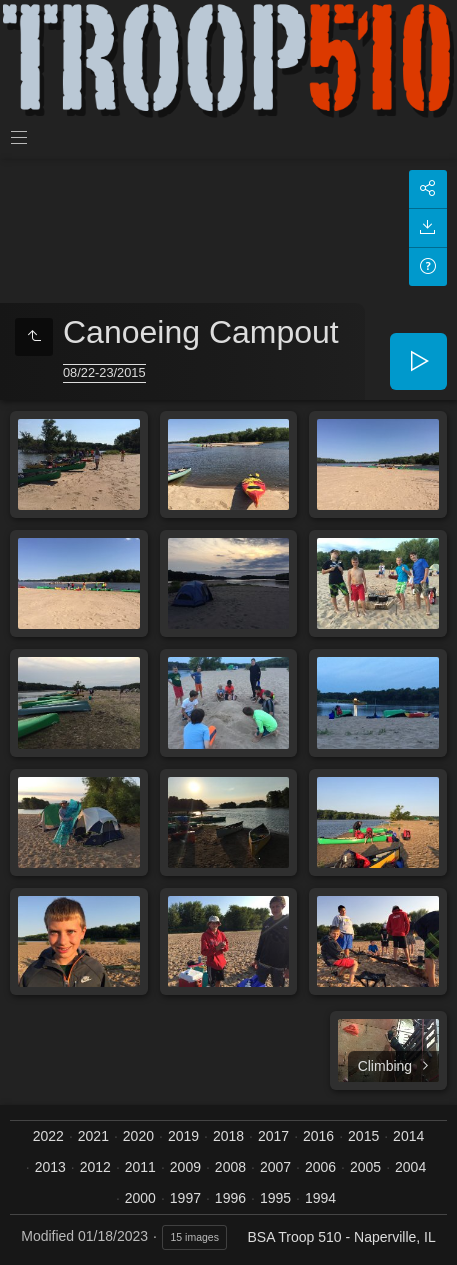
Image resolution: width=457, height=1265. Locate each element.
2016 (318, 1136)
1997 (185, 1198)
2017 (273, 1136)
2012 (95, 1167)
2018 (228, 1136)
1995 (275, 1198)
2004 (410, 1167)
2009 (185, 1167)
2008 (230, 1167)
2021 (93, 1136)
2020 (138, 1136)
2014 (408, 1136)
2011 (140, 1167)
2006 (320, 1167)
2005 (365, 1167)
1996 (230, 1198)
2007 (275, 1167)
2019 (183, 1136)
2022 (48, 1136)
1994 (320, 1198)
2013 (50, 1167)
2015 (363, 1136)
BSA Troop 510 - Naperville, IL (341, 1237)
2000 (140, 1198)
